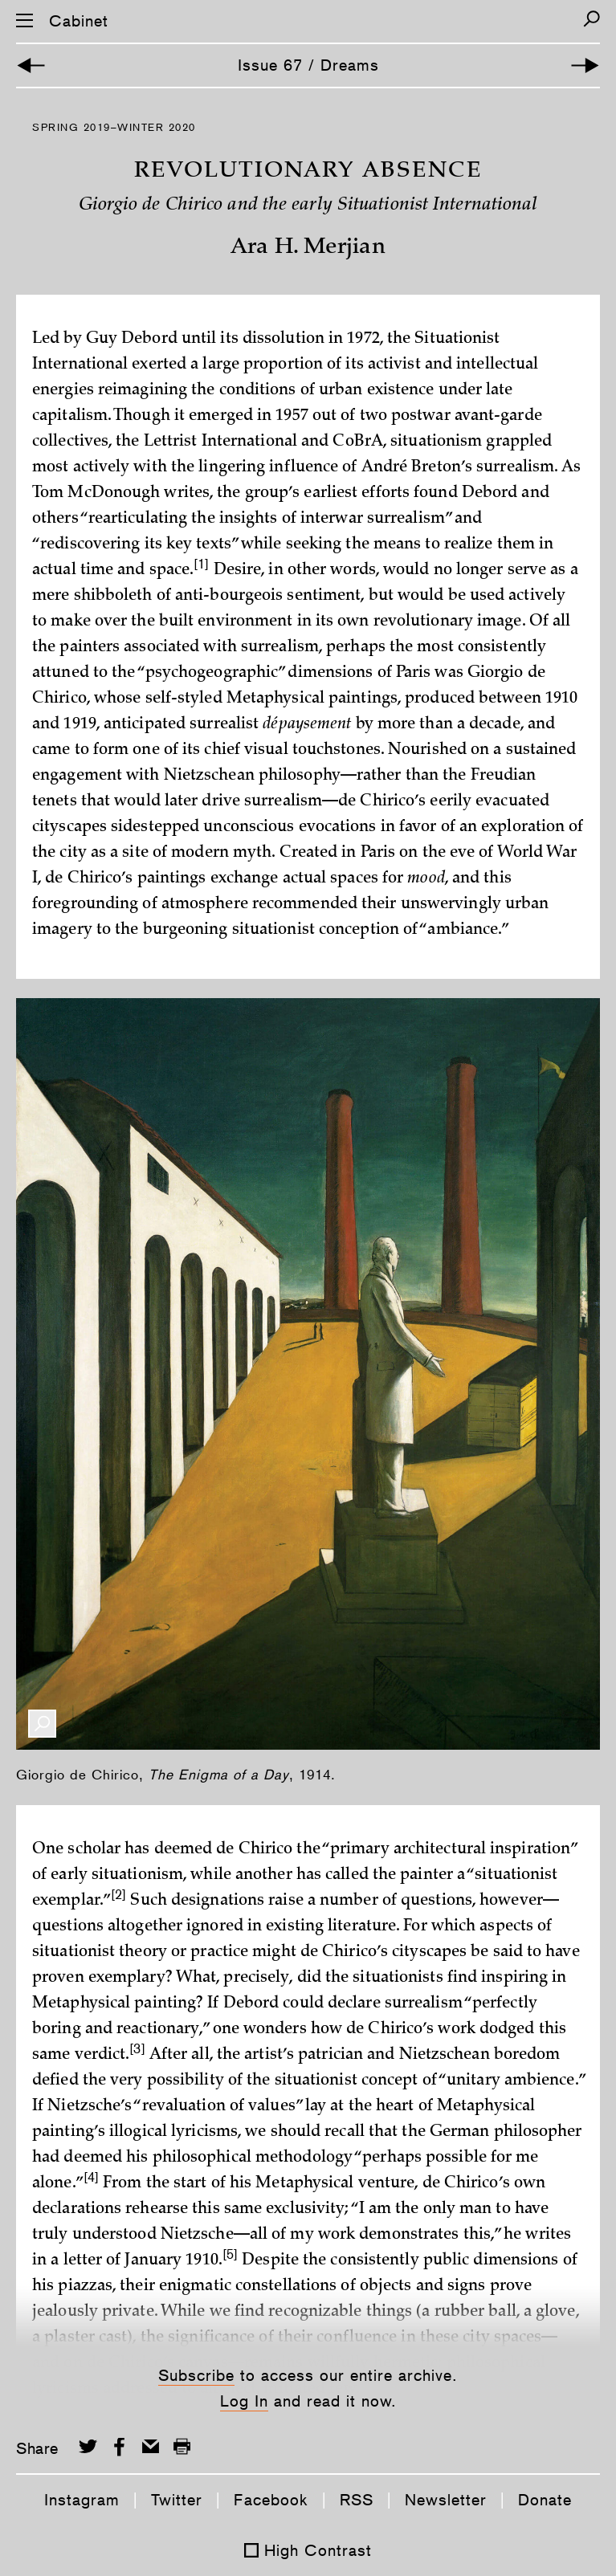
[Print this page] (182, 2446)
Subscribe (196, 2375)
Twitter (176, 2499)
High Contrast (318, 2550)
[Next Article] (585, 65)
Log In (244, 2401)
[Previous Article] (31, 65)
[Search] (591, 18)
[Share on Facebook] (119, 2446)
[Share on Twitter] (88, 2446)
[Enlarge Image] (42, 1724)
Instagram (82, 2499)
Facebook (271, 2499)
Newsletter (446, 2499)
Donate (545, 2499)
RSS (356, 2499)
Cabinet (78, 21)
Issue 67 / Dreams (308, 65)
